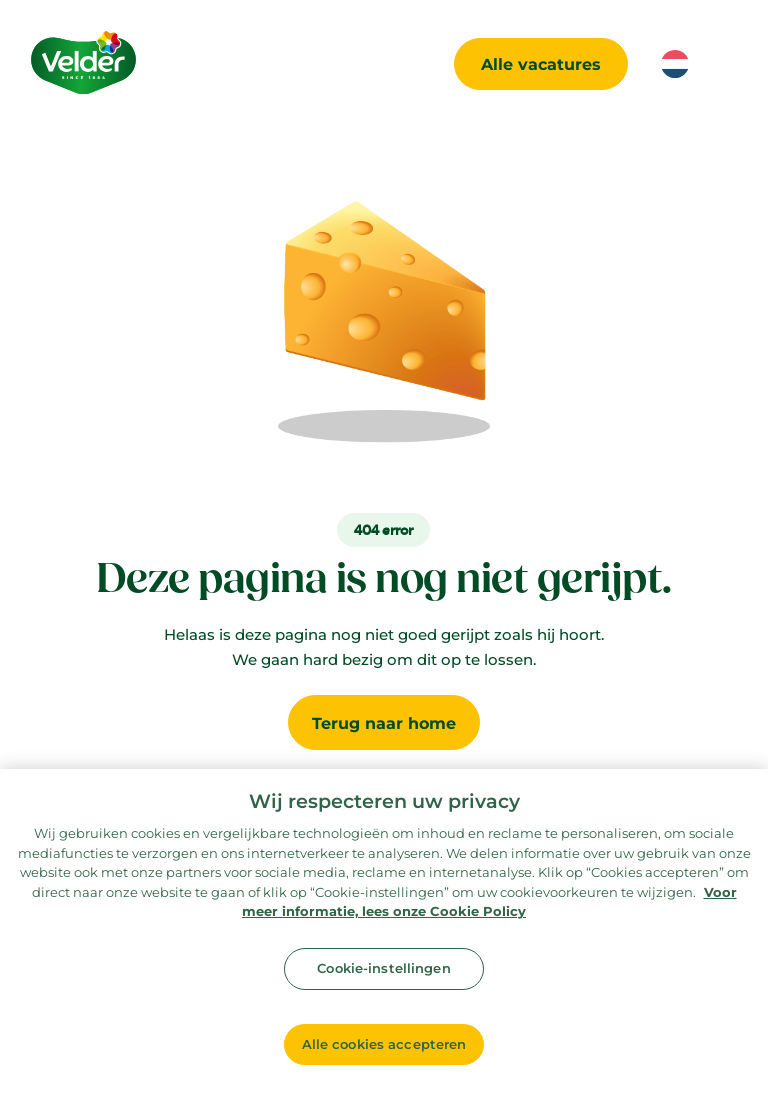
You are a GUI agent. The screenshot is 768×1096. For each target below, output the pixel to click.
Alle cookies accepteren (384, 1045)
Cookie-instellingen (383, 969)
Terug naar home (384, 723)
